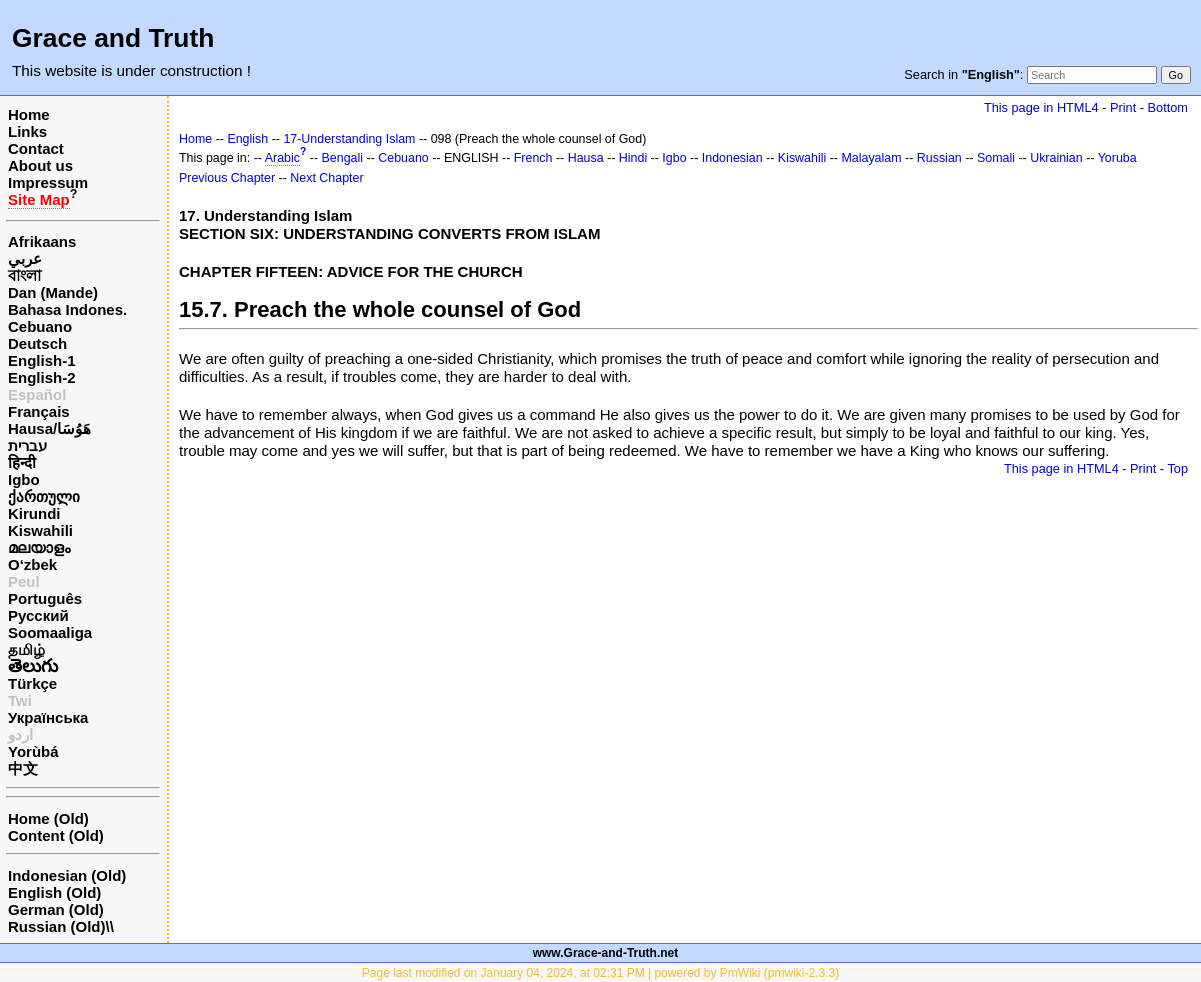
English (247, 139)
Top (1177, 468)
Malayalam (871, 158)
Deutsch (37, 343)
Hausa (586, 158)
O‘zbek (32, 564)
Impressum (48, 182)
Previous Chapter (227, 178)
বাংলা (24, 275)
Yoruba (1117, 158)
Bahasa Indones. (67, 309)
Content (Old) (56, 835)
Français (39, 411)
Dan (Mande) (53, 292)
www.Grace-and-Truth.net (606, 953)
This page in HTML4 (1041, 107)
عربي (25, 258)
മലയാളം (39, 547)
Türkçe (32, 683)
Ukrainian (1056, 158)
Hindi (633, 158)
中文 (23, 768)
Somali (996, 158)
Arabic (282, 158)
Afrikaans (42, 241)
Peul (24, 581)
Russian (939, 158)
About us (40, 165)
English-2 (42, 377)
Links (27, 131)
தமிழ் (26, 649)
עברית (27, 445)
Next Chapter (326, 178)
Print (1123, 107)
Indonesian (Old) (67, 875)
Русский (38, 615)
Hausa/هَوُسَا (49, 428)
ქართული (44, 496)
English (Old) (54, 892)
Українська (48, 717)
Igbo (24, 479)
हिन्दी (22, 462)
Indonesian (732, 158)
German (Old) (56, 909)
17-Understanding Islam (349, 139)
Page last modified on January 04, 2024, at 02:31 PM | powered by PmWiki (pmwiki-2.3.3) (600, 973)
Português (45, 598)
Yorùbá (33, 751)
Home (29, 114)
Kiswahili (40, 530)
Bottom (1168, 107)
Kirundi (34, 513)
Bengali (343, 158)
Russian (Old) (57, 926)
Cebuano (40, 326)
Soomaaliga (50, 632)
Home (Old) (48, 818)
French (533, 158)
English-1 (42, 360)
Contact (36, 148)
